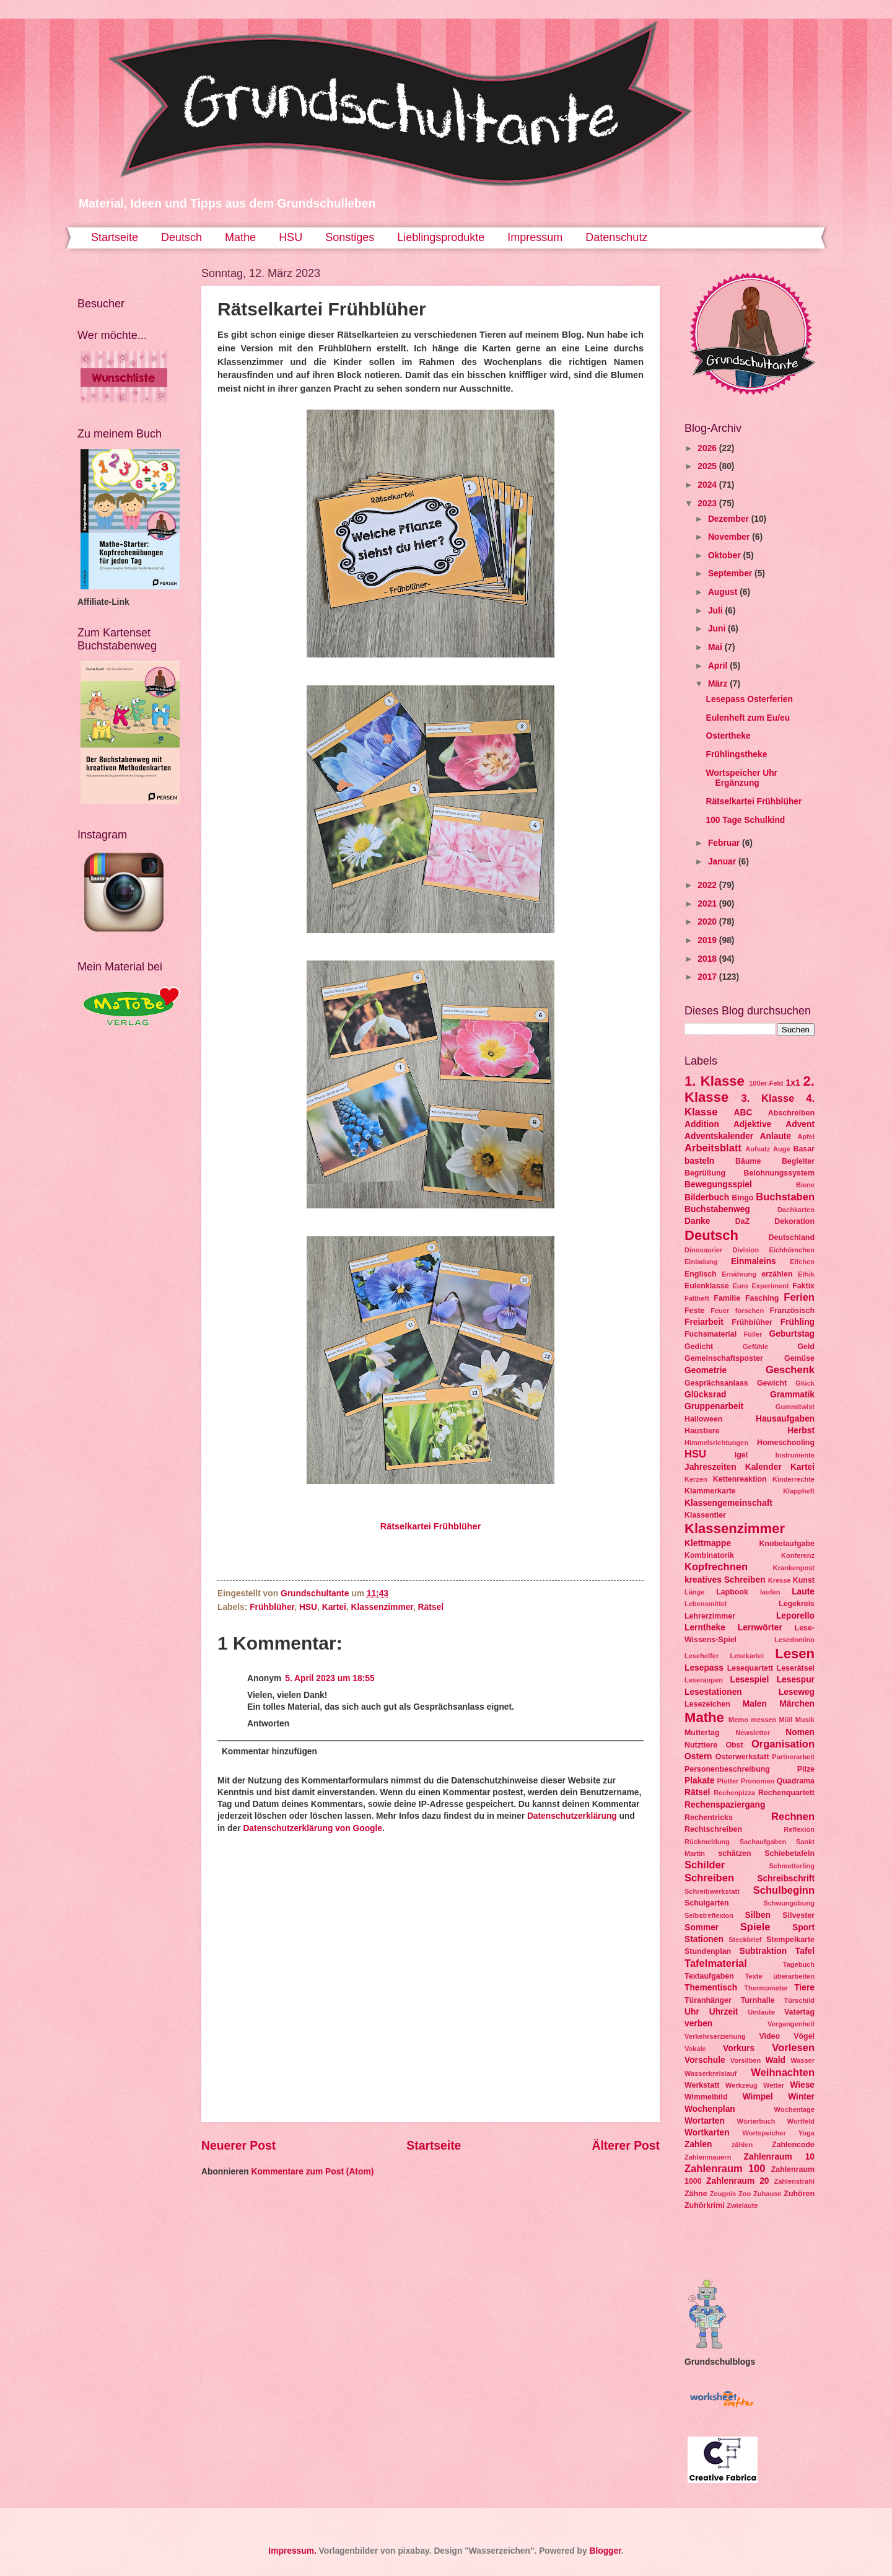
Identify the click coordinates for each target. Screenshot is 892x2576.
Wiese (802, 2085)
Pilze (806, 1769)
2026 (708, 448)
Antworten (268, 1723)
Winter (801, 2096)
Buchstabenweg (717, 1209)
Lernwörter (760, 1627)
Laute (803, 1591)
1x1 (793, 1083)
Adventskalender (718, 1136)
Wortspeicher (763, 2133)
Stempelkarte (790, 1939)
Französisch (792, 1310)
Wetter (773, 2085)
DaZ (742, 1221)
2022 (708, 885)
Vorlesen (793, 2048)
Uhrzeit (723, 2011)
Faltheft (696, 1298)
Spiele (755, 1927)
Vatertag (799, 2012)
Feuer (720, 1310)
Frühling (797, 1322)
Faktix (803, 1285)
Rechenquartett (786, 1792)
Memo (738, 1719)
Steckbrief (744, 1939)
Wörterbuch (756, 2121)
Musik (805, 1719)
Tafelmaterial (715, 1963)
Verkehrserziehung (715, 2036)
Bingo (742, 1197)
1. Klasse (714, 1081)
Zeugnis (723, 2193)
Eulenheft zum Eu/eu (748, 718)
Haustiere (702, 1430)
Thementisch (710, 1987)
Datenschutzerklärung (572, 1816)
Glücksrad (705, 1394)
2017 (708, 977)
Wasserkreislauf (710, 2073)
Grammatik (792, 1394)
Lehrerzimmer (709, 1616)
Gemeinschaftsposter (723, 1358)
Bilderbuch (706, 1197)
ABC (743, 1112)
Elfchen (802, 1261)
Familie (727, 1298)
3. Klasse (768, 1098)
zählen (742, 2144)
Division (745, 1250)
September (731, 573)
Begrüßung (704, 1173)
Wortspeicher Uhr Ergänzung (741, 778)
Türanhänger (708, 2000)
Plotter (727, 1781)
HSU (290, 237)
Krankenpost (794, 1568)
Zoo (744, 2193)
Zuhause (767, 2193)
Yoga (806, 2133)
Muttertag (702, 1732)
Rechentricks (708, 1817)
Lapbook (732, 1592)
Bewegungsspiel (718, 1184)
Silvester (798, 1915)
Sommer (701, 1927)
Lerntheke (704, 1627)
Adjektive (752, 1124)
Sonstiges (349, 237)
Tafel (805, 1951)
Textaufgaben (709, 1976)
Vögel (804, 2036)
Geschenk (790, 1370)
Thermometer (766, 1988)
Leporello (795, 1615)
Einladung (700, 1261)
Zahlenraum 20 (737, 2181)
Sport (803, 1927)
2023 (708, 503)
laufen (770, 1592)
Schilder (704, 1865)
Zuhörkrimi (704, 2205)
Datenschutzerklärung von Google (312, 1828)
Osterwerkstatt (742, 1756)
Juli (716, 610)
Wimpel (758, 2096)
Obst (734, 1745)
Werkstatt (701, 2085)
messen (763, 1719)
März (719, 683)
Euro (740, 1286)
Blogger (605, 2551)
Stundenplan (707, 1951)
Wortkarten (707, 2132)
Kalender (763, 1467)
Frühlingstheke (736, 754)
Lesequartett (750, 1668)
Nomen (800, 1732)
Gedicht (698, 1346)
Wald (775, 2060)
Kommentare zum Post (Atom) (312, 2171)
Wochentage (794, 2109)
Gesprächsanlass (716, 1383)
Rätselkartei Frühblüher (430, 1526)
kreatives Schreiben (725, 1580)
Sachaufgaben (763, 1841)
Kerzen (695, 1479)
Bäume (748, 1161)
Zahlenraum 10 (779, 2156)
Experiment (770, 1286)
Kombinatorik (709, 1555)
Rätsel (431, 1607)
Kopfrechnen (716, 1567)
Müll (785, 1719)
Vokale (695, 2048)
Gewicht (772, 1383)
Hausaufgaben (785, 1418)
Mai (716, 647)
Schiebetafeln (789, 1853)
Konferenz (798, 1555)
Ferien (799, 1297)
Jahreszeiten (710, 1467)
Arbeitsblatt (712, 1148)
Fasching (762, 1298)
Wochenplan (709, 2109)
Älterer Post (626, 2145)
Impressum (534, 237)
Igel (741, 1455)
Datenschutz (616, 237)
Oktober (725, 555)
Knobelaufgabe (787, 1543)
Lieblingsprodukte (440, 237)
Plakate (699, 1780)
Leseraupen (703, 1680)
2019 (708, 940)
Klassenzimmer (382, 1607)
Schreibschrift (786, 1878)
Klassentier (705, 1515)
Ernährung (739, 1274)
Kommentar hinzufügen (269, 1751)
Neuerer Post (238, 2145)
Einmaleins (753, 1261)
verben (698, 2023)
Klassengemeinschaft (728, 1503)
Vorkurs (738, 2048)
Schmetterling (792, 1866)
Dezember (729, 519)
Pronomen (758, 1781)
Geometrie (705, 1370)
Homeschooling (786, 1442)
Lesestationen (713, 1692)
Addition (701, 1124)
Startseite (114, 237)
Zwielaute (742, 2205)
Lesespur (796, 1679)
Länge (694, 1592)
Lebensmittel (705, 1603)
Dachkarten (796, 1209)
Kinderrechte (793, 1479)
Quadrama (796, 1781)
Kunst (804, 1580)
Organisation (783, 1744)
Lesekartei (747, 1655)
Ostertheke (728, 736)
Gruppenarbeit (713, 1406)
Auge (781, 1149)
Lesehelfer (701, 1655)
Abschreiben (791, 1113)
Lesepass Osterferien (749, 699)
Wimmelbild (706, 2097)
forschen (749, 1310)
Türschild (799, 2000)
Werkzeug (741, 2085)
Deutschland (792, 1237)
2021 (708, 903)
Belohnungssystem (779, 1173)
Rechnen (793, 1816)
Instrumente (795, 1455)
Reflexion (799, 1829)
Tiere (804, 1987)
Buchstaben (785, 1197)
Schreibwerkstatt (712, 1891)
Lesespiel (749, 1679)
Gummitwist (795, 1406)
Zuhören (799, 2193)
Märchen (797, 1703)
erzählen (776, 1274)
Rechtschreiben (713, 1829)
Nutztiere (700, 1745)
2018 (708, 959)
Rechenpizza (734, 1792)
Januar (723, 861)
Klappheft (799, 1491)
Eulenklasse (706, 1285)
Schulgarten (706, 1903)
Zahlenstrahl (794, 2181)
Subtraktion (763, 1951)
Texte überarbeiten (780, 1976)
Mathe (240, 237)
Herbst (801, 1430)
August (724, 592)
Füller (752, 1334)
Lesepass (704, 1668)
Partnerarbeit (793, 1757)
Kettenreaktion (740, 1479)
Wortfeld (801, 2121)
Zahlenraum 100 (725, 2168)
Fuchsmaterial (710, 1334)
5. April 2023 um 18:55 (329, 1678)
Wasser (802, 2060)
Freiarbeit (704, 1322)
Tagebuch (799, 1964)
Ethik (806, 1274)
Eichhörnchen (792, 1250)
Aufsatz (757, 1149)
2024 (708, 485)
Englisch (700, 1274)
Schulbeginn (784, 1890)
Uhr (691, 2011)
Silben (758, 1915)
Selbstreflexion (708, 1915)
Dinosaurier (703, 1250)
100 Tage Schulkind (745, 820)
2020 (708, 921)
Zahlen (698, 2144)
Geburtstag (792, 1334)
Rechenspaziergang (724, 1804)
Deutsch (181, 237)
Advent (800, 1124)
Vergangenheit (791, 2024)
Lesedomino (794, 1639)
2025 (708, 466)
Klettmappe (707, 1543)
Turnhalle (758, 2000)
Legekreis (797, 1603)
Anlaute (776, 1136)
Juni (718, 628)
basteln (699, 1161)
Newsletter (752, 1732)
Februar (725, 843)
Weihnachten (783, 2072)
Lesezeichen (707, 1704)
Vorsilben (745, 2060)
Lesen (795, 1653)
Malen (755, 1703)
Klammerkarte (710, 1491)
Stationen (704, 1939)
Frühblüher (272, 1607)
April (719, 665)
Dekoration (794, 1221)
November (730, 537)
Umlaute (761, 2012)
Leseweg (797, 1692)
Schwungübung (789, 1903)
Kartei (334, 1607)
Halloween (703, 1419)
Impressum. (292, 2551)
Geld (806, 1346)
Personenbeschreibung (727, 1769)
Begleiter (798, 1161)
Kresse (779, 1580)
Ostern (698, 1756)
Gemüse (799, 1358)
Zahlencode (793, 2144)
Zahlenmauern (707, 2157)
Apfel (806, 1136)
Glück (805, 1383)
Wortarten (704, 2120)
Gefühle (755, 1346)
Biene (805, 1185)
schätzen (734, 1853)
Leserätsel (796, 1668)
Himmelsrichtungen (716, 1442)
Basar (804, 1149)
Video (769, 2036)
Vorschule (704, 2060)
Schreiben (709, 1878)
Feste (694, 1310)
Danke (697, 1221)
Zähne (695, 2193)
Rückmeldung (707, 1841)
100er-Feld (766, 1083)
